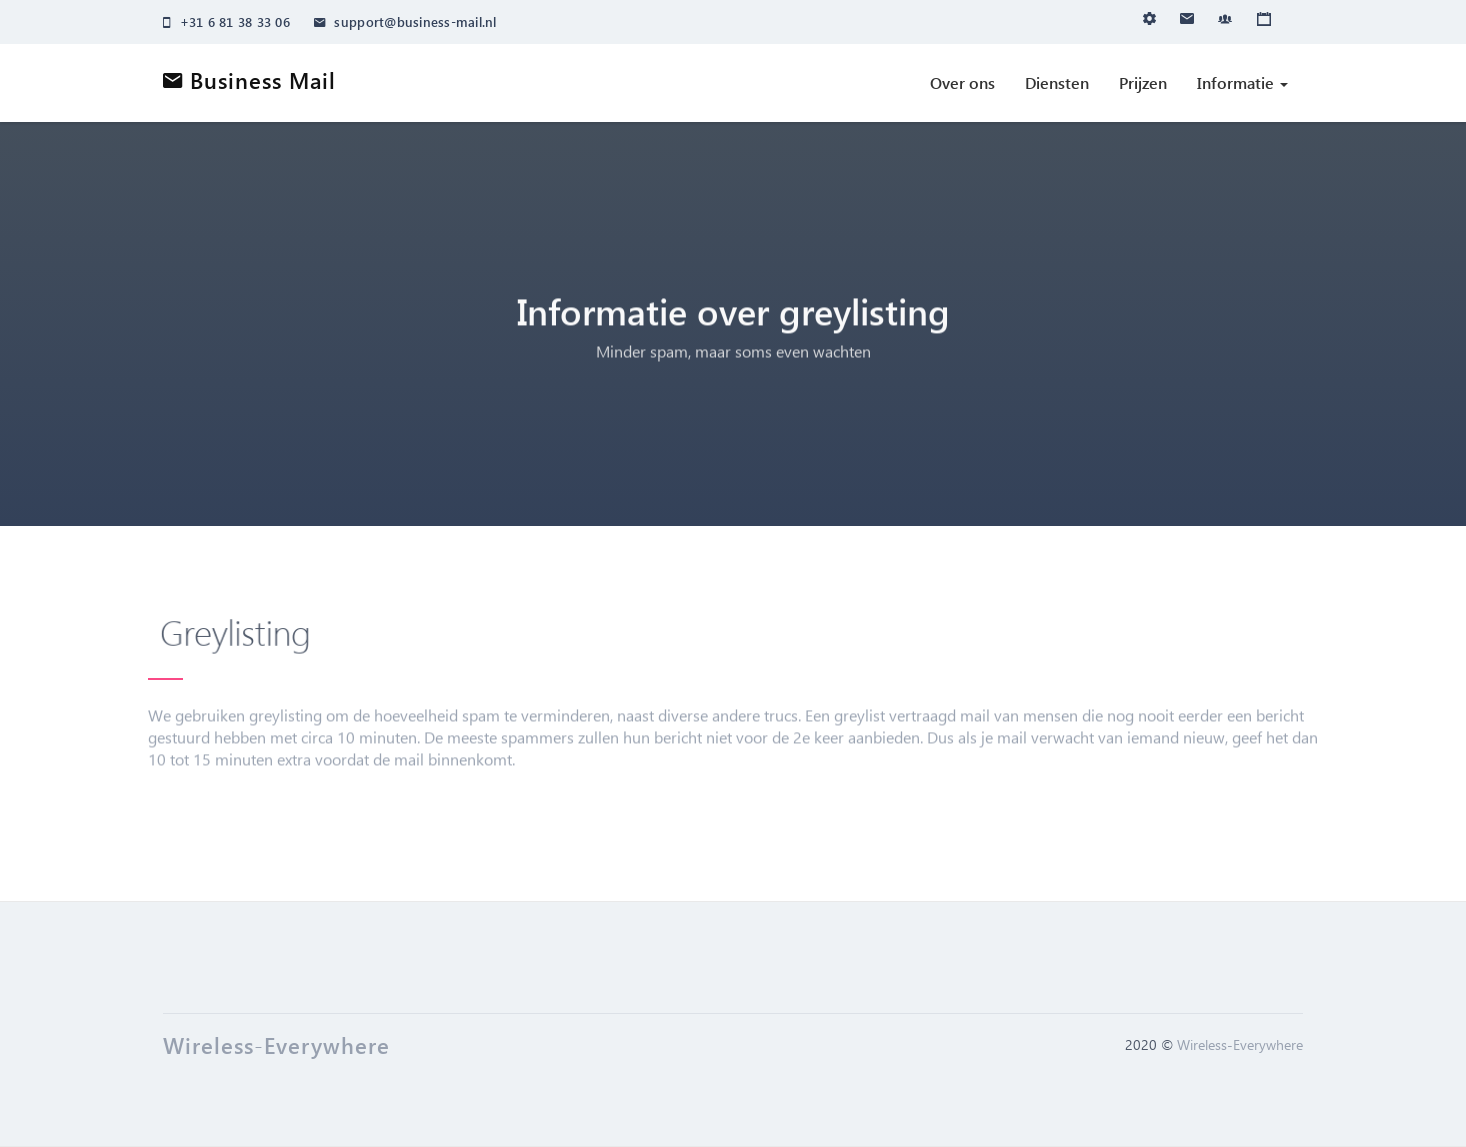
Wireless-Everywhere (1240, 1044)
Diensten (1057, 82)
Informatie (1242, 82)
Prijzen (1143, 82)
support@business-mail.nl (405, 21)
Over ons (962, 82)
